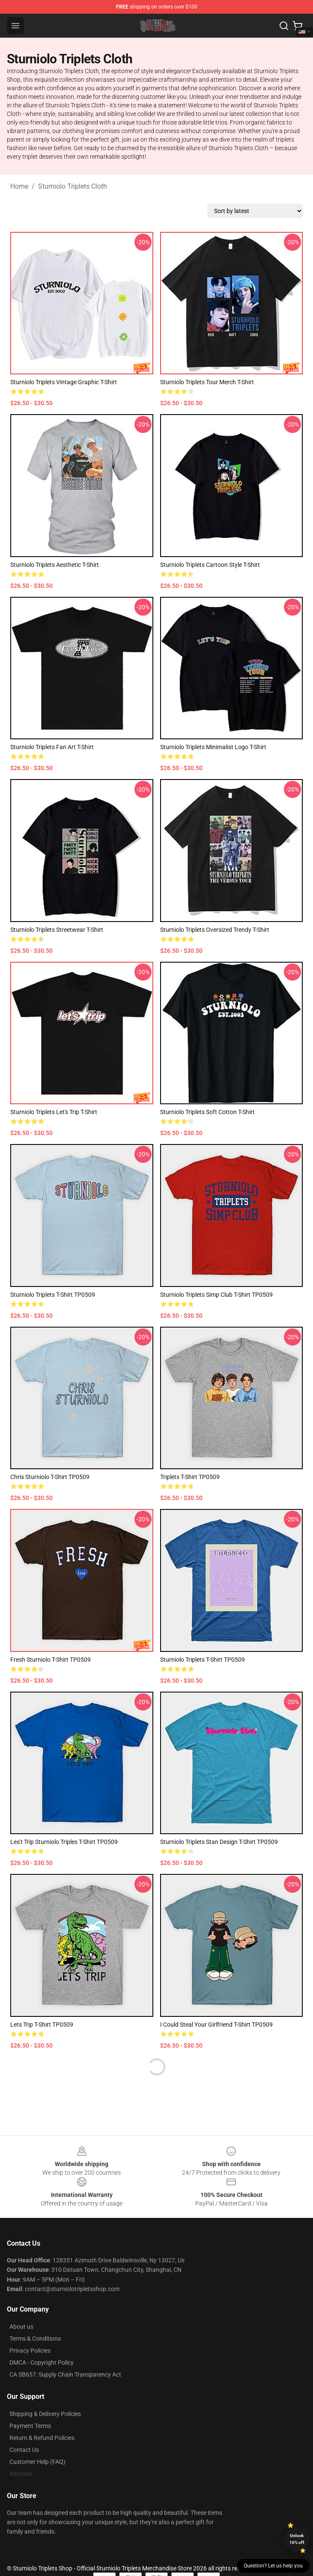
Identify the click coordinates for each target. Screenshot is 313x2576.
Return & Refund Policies (42, 2437)
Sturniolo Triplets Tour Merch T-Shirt (207, 382)
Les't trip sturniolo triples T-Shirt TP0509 (64, 1841)
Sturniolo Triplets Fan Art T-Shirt (52, 747)
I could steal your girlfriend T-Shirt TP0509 (216, 2024)
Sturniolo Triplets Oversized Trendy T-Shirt (214, 929)
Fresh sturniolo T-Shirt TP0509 (50, 1659)
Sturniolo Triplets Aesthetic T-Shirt (54, 564)
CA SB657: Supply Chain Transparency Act (65, 2374)
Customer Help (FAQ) (37, 2461)
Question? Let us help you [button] (273, 2566)
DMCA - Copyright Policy (41, 2362)
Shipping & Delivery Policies (45, 2413)
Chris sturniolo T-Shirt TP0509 (49, 1476)
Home (19, 186)
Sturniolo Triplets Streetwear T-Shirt (56, 929)
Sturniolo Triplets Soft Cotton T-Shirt (207, 1112)
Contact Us (24, 2449)
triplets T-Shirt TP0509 (190, 1476)
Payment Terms (30, 2425)
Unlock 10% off (296, 2539)
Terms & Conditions (35, 2338)
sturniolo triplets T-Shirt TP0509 (52, 1294)
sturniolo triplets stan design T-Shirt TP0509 (219, 1841)
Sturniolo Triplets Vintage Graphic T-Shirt (63, 382)
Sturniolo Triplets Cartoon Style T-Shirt (210, 564)
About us (21, 2326)
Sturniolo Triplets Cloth (72, 186)
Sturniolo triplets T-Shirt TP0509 (202, 1659)
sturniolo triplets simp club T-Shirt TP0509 (216, 1294)
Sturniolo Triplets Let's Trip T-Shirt (53, 1112)
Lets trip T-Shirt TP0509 (41, 2024)
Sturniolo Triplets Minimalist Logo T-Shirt (213, 747)
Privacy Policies (30, 2350)
